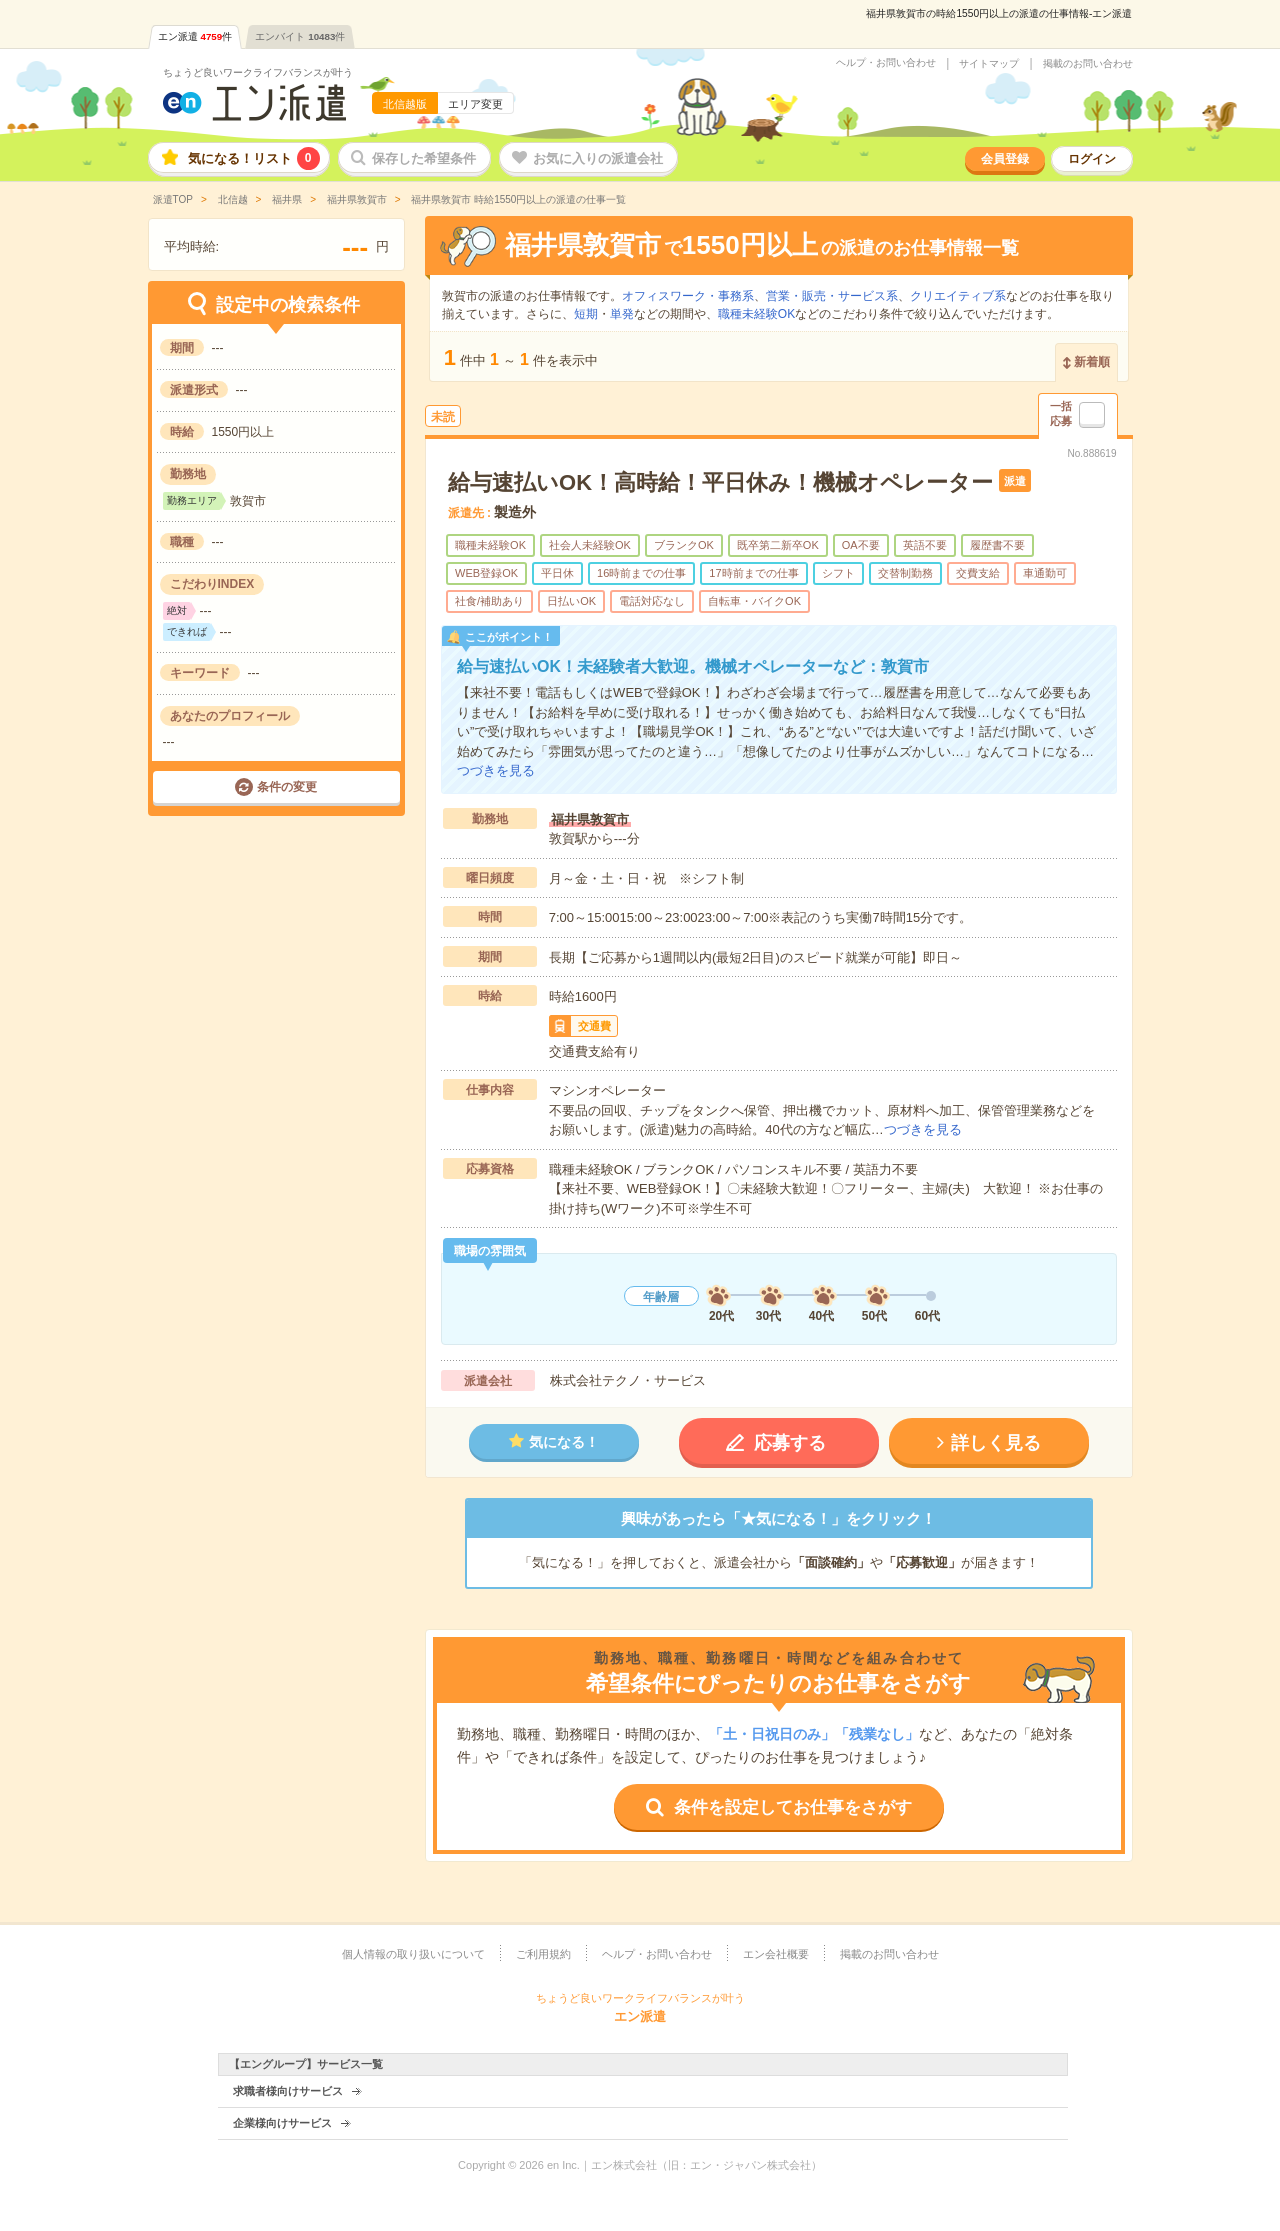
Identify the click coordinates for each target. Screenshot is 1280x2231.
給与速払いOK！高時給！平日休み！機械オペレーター (720, 482)
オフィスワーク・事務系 (688, 296)
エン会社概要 (776, 1954)
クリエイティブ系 (958, 296)
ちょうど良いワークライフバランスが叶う (258, 72)
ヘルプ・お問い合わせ (886, 63)
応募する (790, 1443)
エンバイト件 (300, 36)
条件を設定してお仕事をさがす (793, 1807)
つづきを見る (496, 770)
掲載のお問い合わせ (1088, 64)
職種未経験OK (756, 314)
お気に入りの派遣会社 (598, 158)
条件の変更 (287, 787)
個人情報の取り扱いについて (413, 1954)
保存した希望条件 (424, 158)
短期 (586, 314)
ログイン (1092, 159)
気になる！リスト (254, 158)
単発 (622, 314)
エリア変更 (475, 104)
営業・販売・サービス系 (832, 296)
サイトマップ (989, 64)
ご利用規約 (543, 1954)
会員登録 (1005, 159)
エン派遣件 (195, 36)
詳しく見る (996, 1443)
